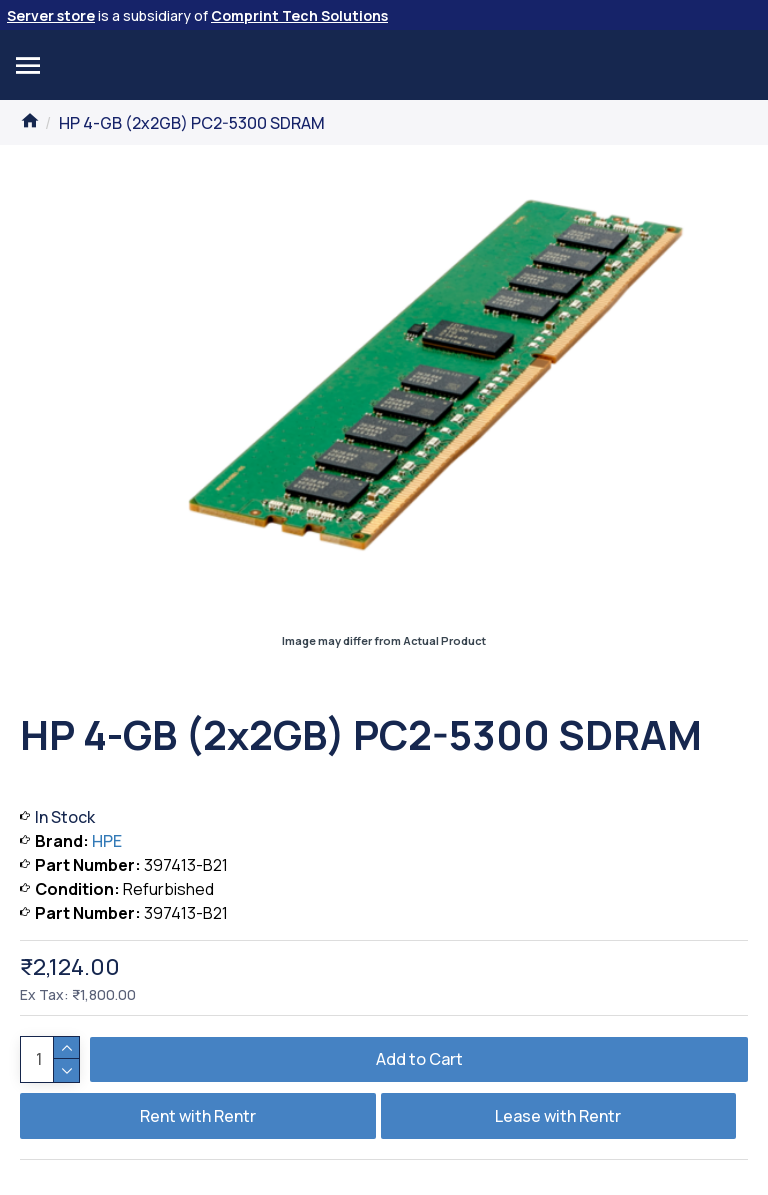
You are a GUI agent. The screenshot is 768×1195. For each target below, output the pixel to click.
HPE (107, 841)
